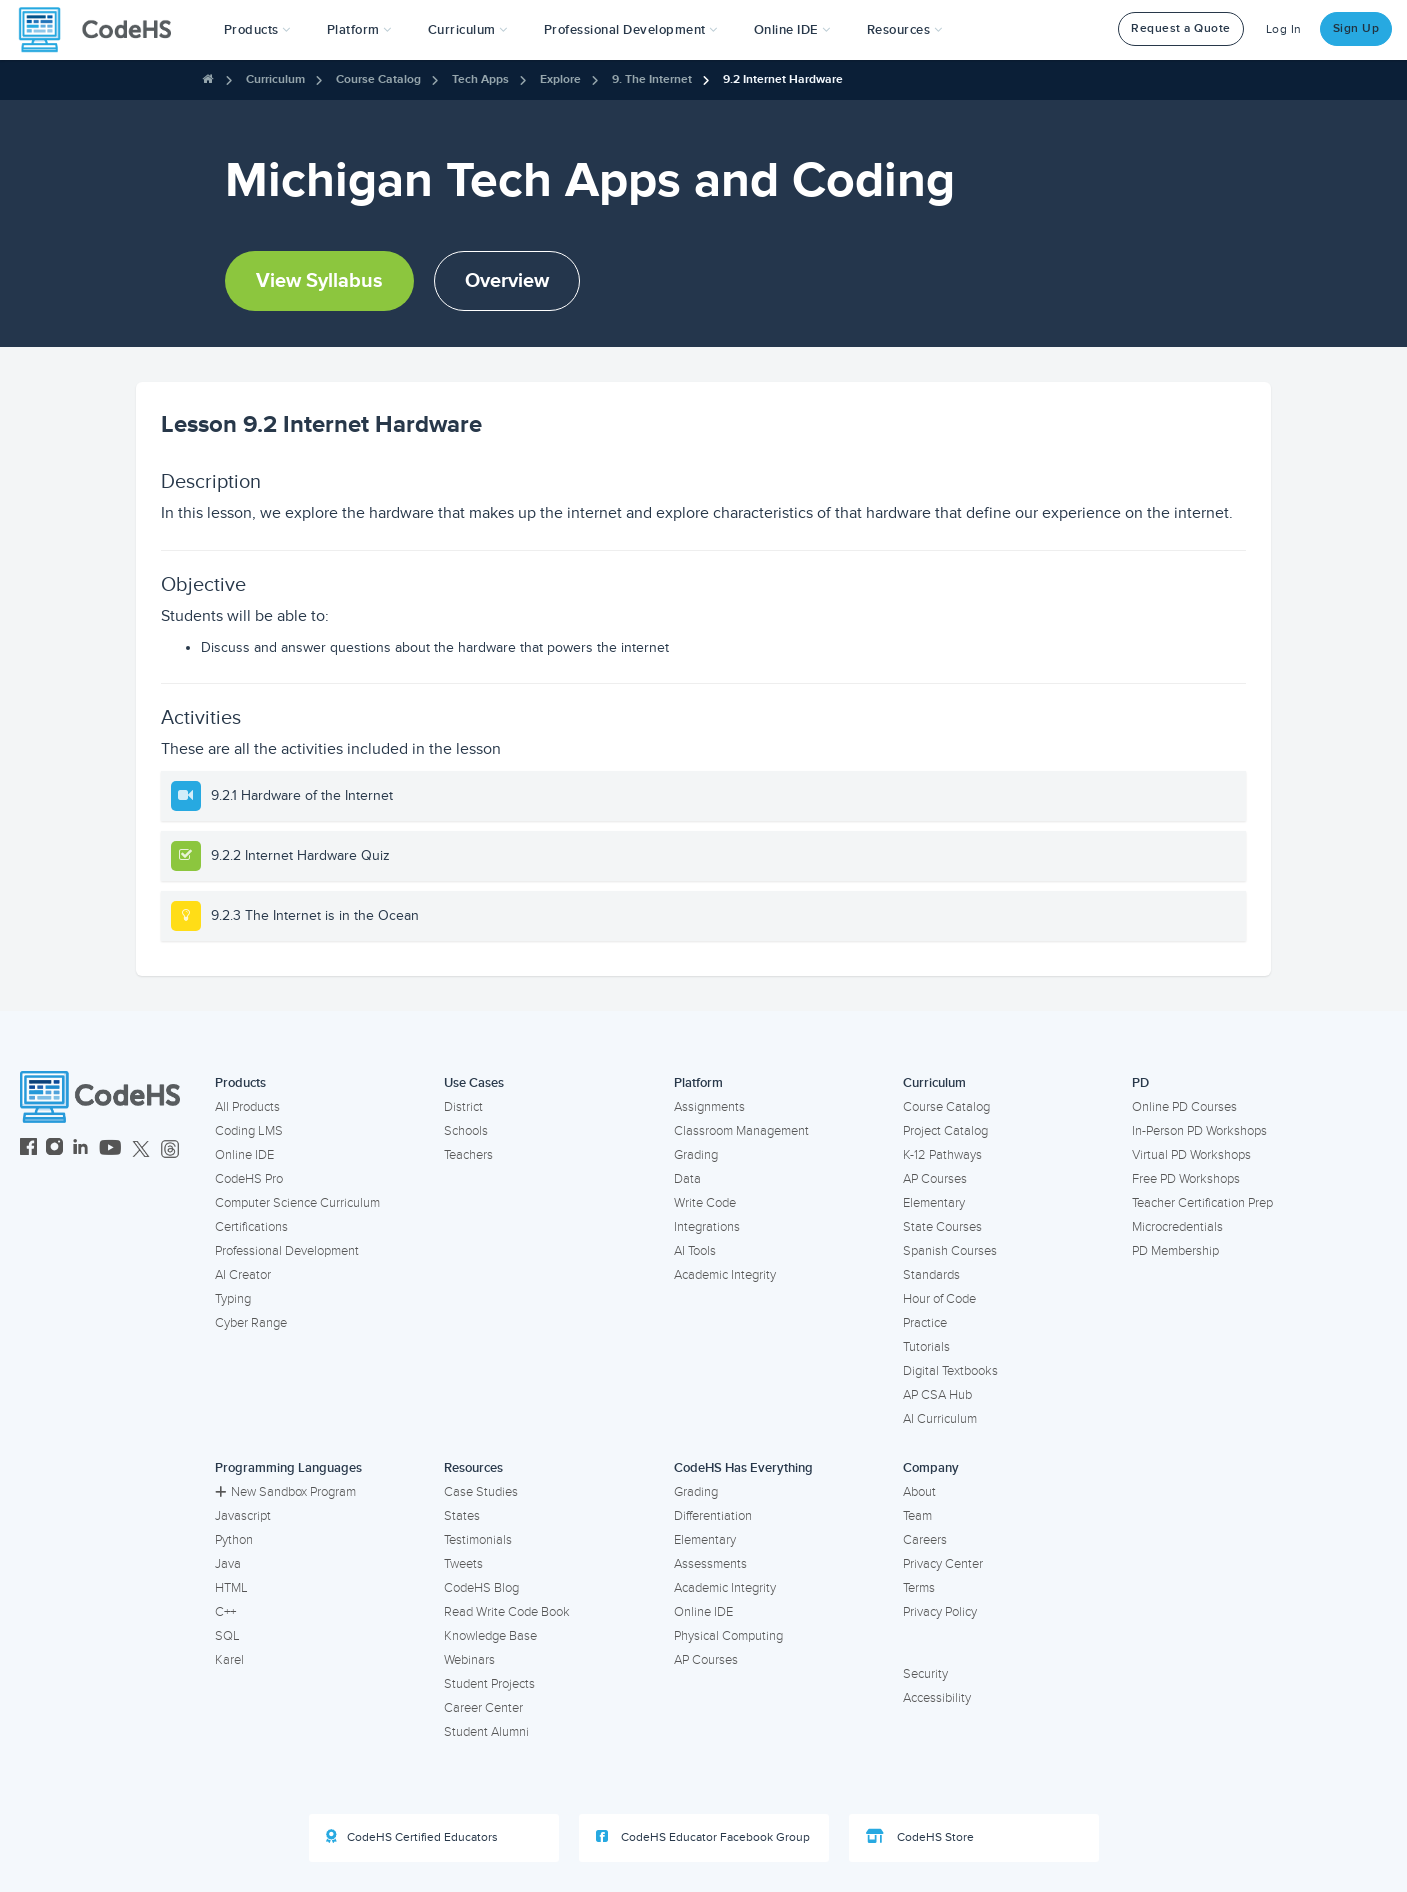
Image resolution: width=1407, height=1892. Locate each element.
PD (1140, 1083)
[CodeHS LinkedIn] (80, 1149)
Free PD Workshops (1186, 1179)
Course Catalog (378, 79)
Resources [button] (905, 30)
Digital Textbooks (950, 1371)
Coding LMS (249, 1131)
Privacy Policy (940, 1612)
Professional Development (287, 1251)
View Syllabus (319, 281)
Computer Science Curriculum (297, 1203)
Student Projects (489, 1684)
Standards (931, 1275)
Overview (507, 281)
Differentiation (713, 1516)
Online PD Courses (1184, 1107)
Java (228, 1564)
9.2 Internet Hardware (783, 79)
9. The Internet (652, 79)
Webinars (469, 1660)
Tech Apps (480, 79)
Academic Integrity (725, 1275)
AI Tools (695, 1251)
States (462, 1516)
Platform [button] (359, 30)
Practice (925, 1323)
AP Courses (935, 1179)
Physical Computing (728, 1636)
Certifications (251, 1227)
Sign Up (1356, 28)
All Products (247, 1107)
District (463, 1107)
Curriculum (275, 79)
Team (917, 1516)
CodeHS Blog (481, 1588)
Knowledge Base (490, 1636)
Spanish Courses (950, 1251)
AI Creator (243, 1275)
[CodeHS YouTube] (110, 1149)
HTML (231, 1588)
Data (687, 1179)
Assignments (709, 1107)
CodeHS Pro (249, 1179)
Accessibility (937, 1698)
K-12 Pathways (942, 1155)
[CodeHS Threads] (170, 1149)
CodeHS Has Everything (743, 1468)
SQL (227, 1636)
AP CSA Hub (937, 1395)
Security (925, 1674)
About (919, 1492)
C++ (225, 1612)
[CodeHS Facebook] (28, 1149)
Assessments (710, 1564)
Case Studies (481, 1492)
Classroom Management (741, 1131)
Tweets (463, 1564)
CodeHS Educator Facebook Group (703, 1837)
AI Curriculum (940, 1419)
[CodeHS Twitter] (141, 1149)
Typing (233, 1299)
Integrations (707, 1227)
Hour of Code (939, 1299)
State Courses (942, 1227)
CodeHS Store (920, 1837)
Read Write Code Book (507, 1612)
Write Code (705, 1203)
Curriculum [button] (468, 30)
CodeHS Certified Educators (412, 1837)
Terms (919, 1588)
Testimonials (478, 1540)
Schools (466, 1131)
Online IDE (244, 1155)
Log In (1284, 29)
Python (234, 1540)
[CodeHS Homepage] (103, 30)
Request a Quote (1181, 28)
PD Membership (1175, 1251)
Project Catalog (945, 1131)
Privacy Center (943, 1564)
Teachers (468, 1155)
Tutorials (926, 1347)
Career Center (483, 1708)
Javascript (243, 1516)
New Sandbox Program (285, 1492)
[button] (257, 30)
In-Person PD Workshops (1199, 1131)
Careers (925, 1540)
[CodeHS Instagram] (54, 1149)
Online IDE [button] (792, 30)
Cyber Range (251, 1323)
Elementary (934, 1203)
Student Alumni (486, 1732)
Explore (560, 79)
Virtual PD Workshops (1191, 1155)
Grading (696, 1155)
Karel (229, 1660)
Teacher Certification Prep (1202, 1203)
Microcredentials (1177, 1227)
